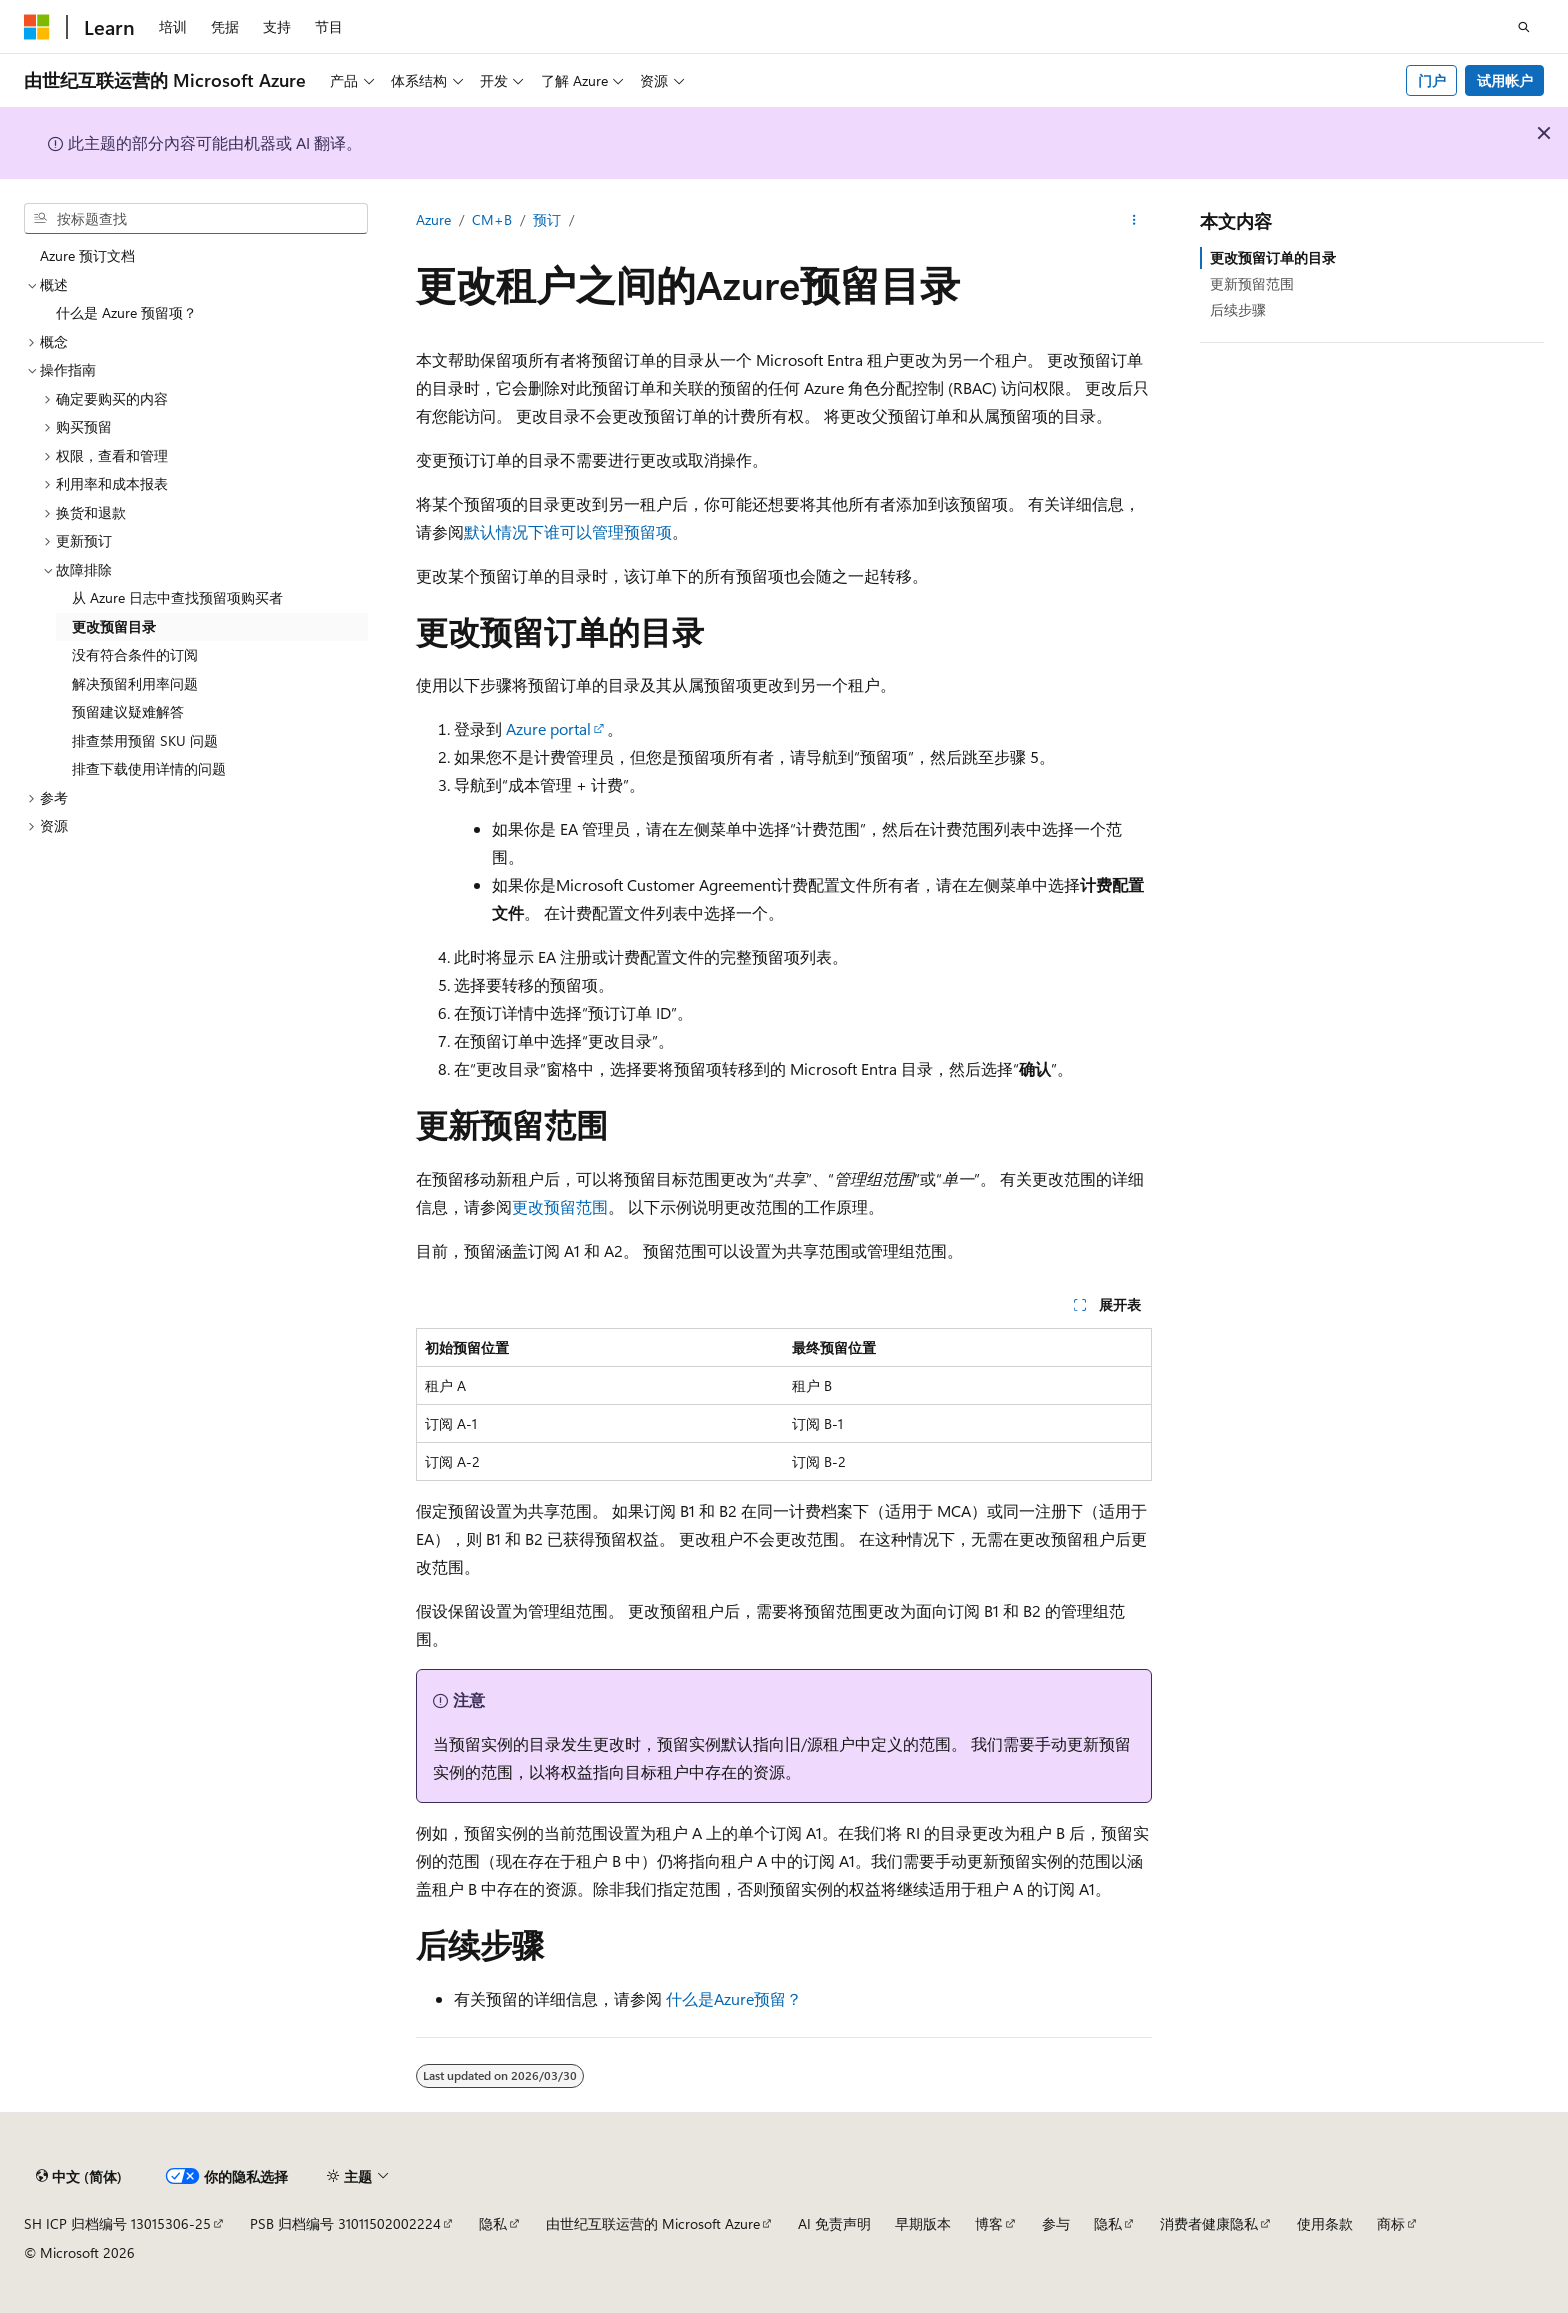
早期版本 (923, 2223)
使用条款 (1325, 2223)
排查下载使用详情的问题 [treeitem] (149, 768)
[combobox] (196, 219)
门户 (1432, 80)
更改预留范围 (560, 1206)
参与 (1056, 2223)
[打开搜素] (1524, 27)
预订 (547, 219)
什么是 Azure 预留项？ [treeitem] (126, 312)
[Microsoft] (37, 27)
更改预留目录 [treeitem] (114, 626)
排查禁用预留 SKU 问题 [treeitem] (145, 740)
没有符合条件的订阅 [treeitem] (135, 654)
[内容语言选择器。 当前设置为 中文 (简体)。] (79, 2177)
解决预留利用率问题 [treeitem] (135, 683)
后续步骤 (1238, 309)
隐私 (493, 2223)
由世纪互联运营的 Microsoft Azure (653, 2223)
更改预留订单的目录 (1273, 257)
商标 (1391, 2223)
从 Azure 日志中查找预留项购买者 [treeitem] (177, 597)
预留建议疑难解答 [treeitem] (128, 711)
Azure (433, 219)
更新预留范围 (1252, 283)
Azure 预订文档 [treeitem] (87, 255)
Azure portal (548, 728)
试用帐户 (1505, 80)
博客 (989, 2223)
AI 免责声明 (834, 2223)
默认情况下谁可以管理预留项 (568, 531)
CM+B (492, 219)
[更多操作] (1134, 221)
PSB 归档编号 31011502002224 (345, 2223)
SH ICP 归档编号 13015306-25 (117, 2223)
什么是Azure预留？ (734, 1998)
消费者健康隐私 (1209, 2223)
